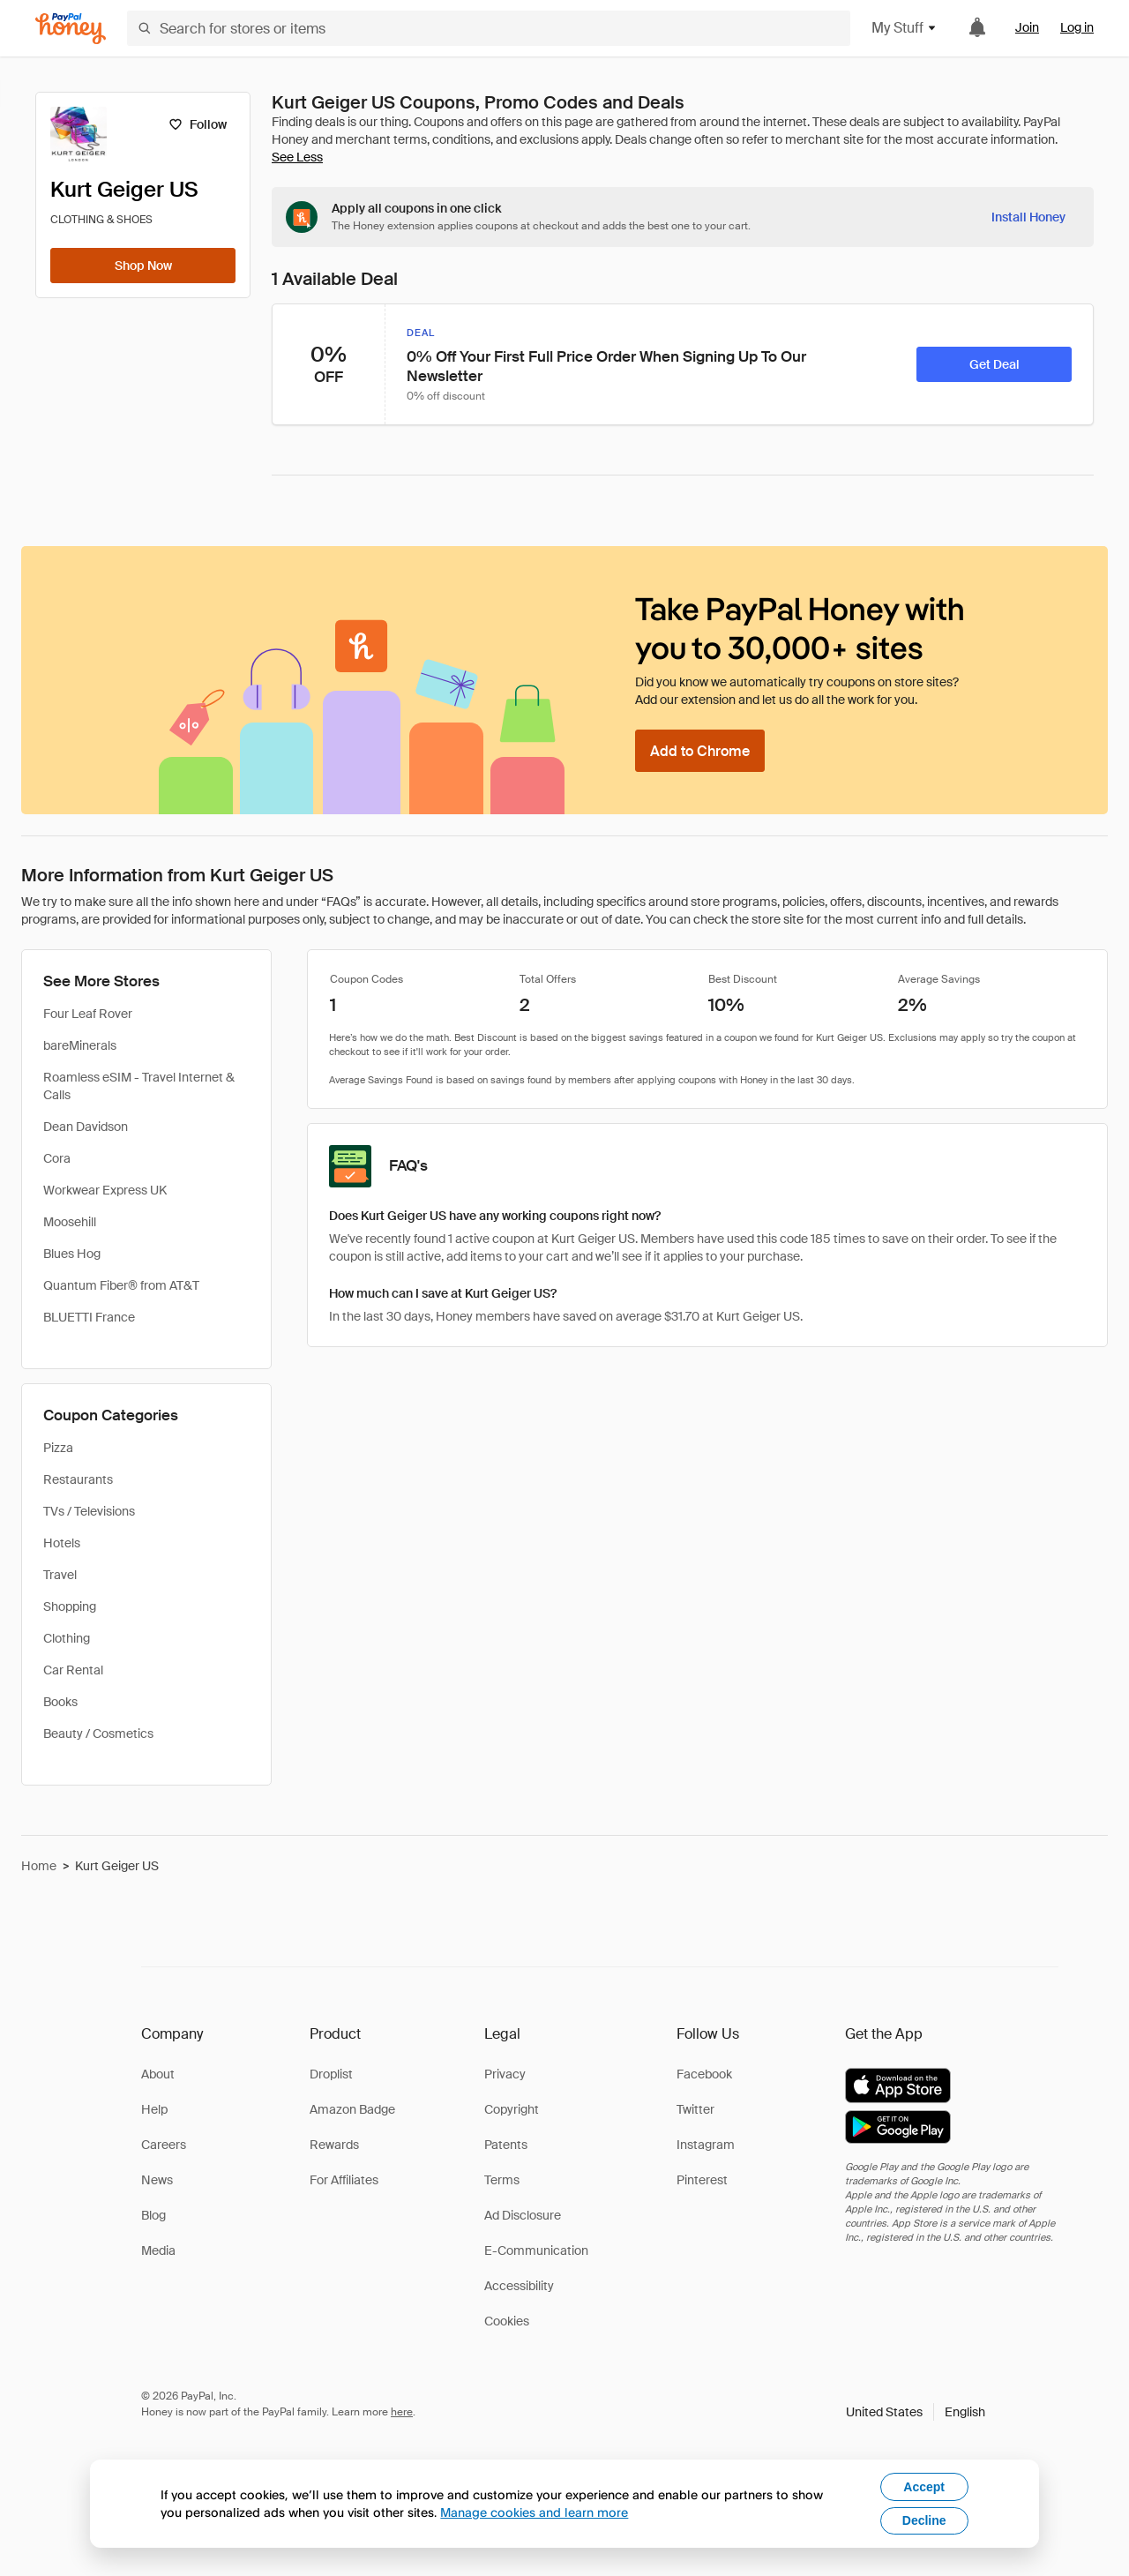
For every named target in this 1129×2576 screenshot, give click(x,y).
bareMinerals (79, 1045)
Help (154, 2109)
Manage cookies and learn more (534, 2512)
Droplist (331, 2074)
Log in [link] (1077, 27)
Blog (153, 2215)
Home (38, 1866)
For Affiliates (344, 2180)
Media (158, 2250)
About (158, 2074)
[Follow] (197, 124)
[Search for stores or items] (488, 28)
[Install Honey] (1028, 217)
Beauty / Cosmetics (98, 1733)
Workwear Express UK (105, 1190)
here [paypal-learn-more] (402, 2412)
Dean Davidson (85, 1126)
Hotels (61, 1543)
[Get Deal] (994, 364)
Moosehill (69, 1222)
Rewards (334, 2145)
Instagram (706, 2145)
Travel (60, 1575)
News (157, 2180)
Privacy (505, 2074)
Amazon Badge (352, 2109)
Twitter (695, 2109)
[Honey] (70, 28)
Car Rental (73, 1670)
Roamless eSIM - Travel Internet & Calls (139, 1086)
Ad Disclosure (522, 2215)
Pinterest (702, 2180)
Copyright (511, 2109)
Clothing (66, 1638)
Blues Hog (72, 1254)
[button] (915, 2412)
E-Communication (536, 2250)
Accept (924, 2487)
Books (60, 1702)
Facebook (704, 2074)
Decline (924, 2520)
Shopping (69, 1606)
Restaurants (78, 1479)
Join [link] (1027, 27)
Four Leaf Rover (87, 1014)
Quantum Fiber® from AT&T (121, 1285)
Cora (57, 1158)
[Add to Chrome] (700, 751)
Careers (163, 2145)
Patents (505, 2145)
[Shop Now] (143, 265)
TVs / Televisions (89, 1511)
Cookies (506, 2321)
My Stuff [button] (904, 28)
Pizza (58, 1448)
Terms (502, 2180)
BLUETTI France (89, 1317)
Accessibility (519, 2286)
